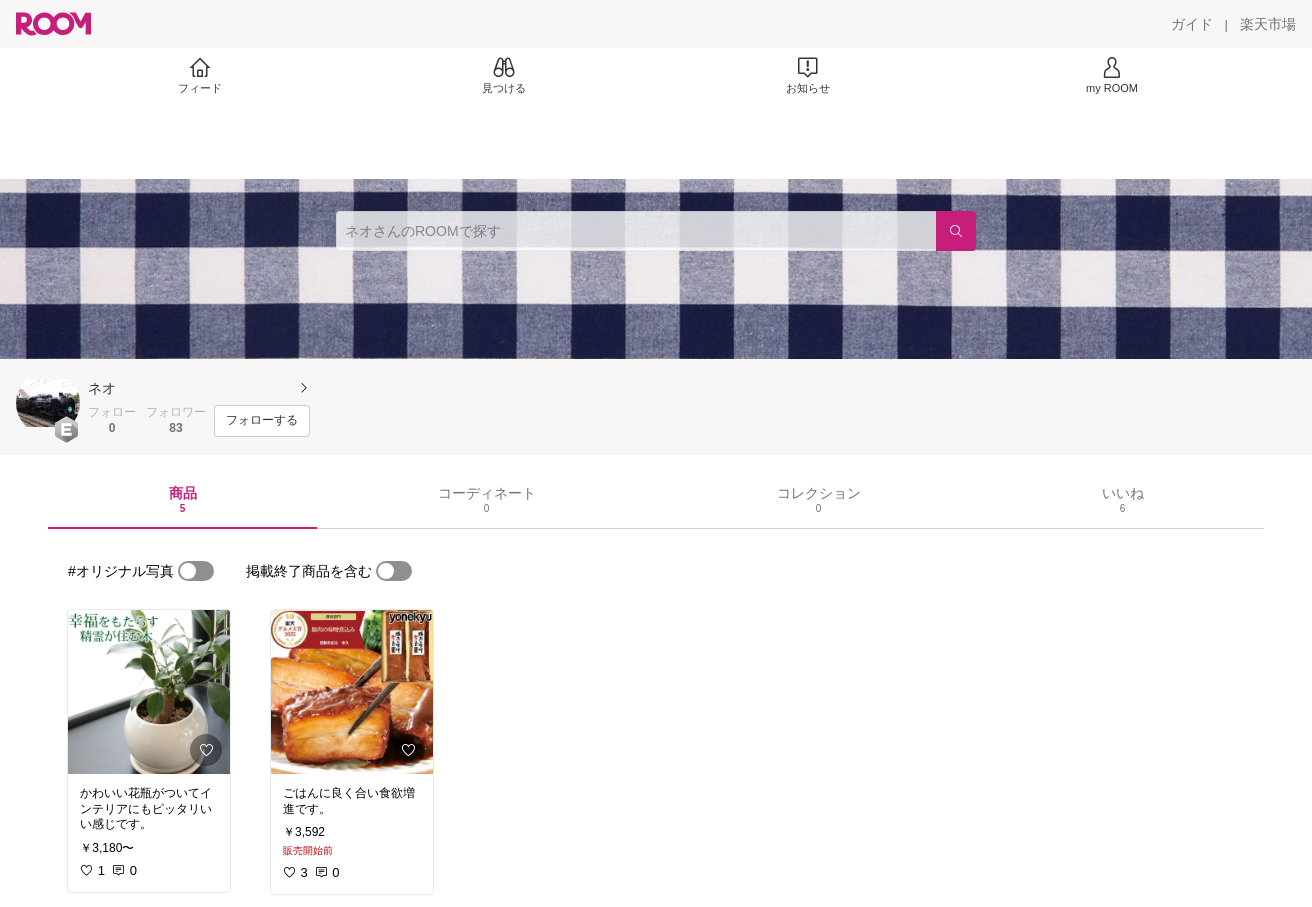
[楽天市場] (1268, 24)
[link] (149, 692)
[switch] (196, 571)
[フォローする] (262, 421)
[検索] (956, 231)
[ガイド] (1192, 24)
